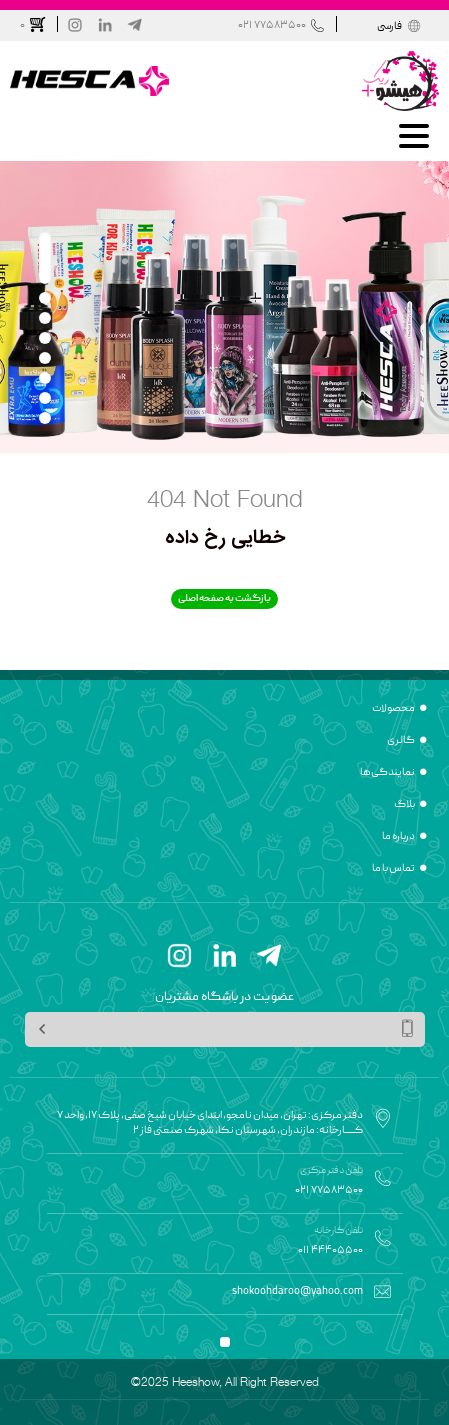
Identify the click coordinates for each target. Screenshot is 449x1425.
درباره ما (398, 837)
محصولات (393, 709)
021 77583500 (272, 25)
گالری (401, 741)
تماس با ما (393, 869)
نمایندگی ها (387, 773)
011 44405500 (330, 1250)
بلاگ (404, 805)
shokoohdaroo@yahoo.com (297, 1291)
